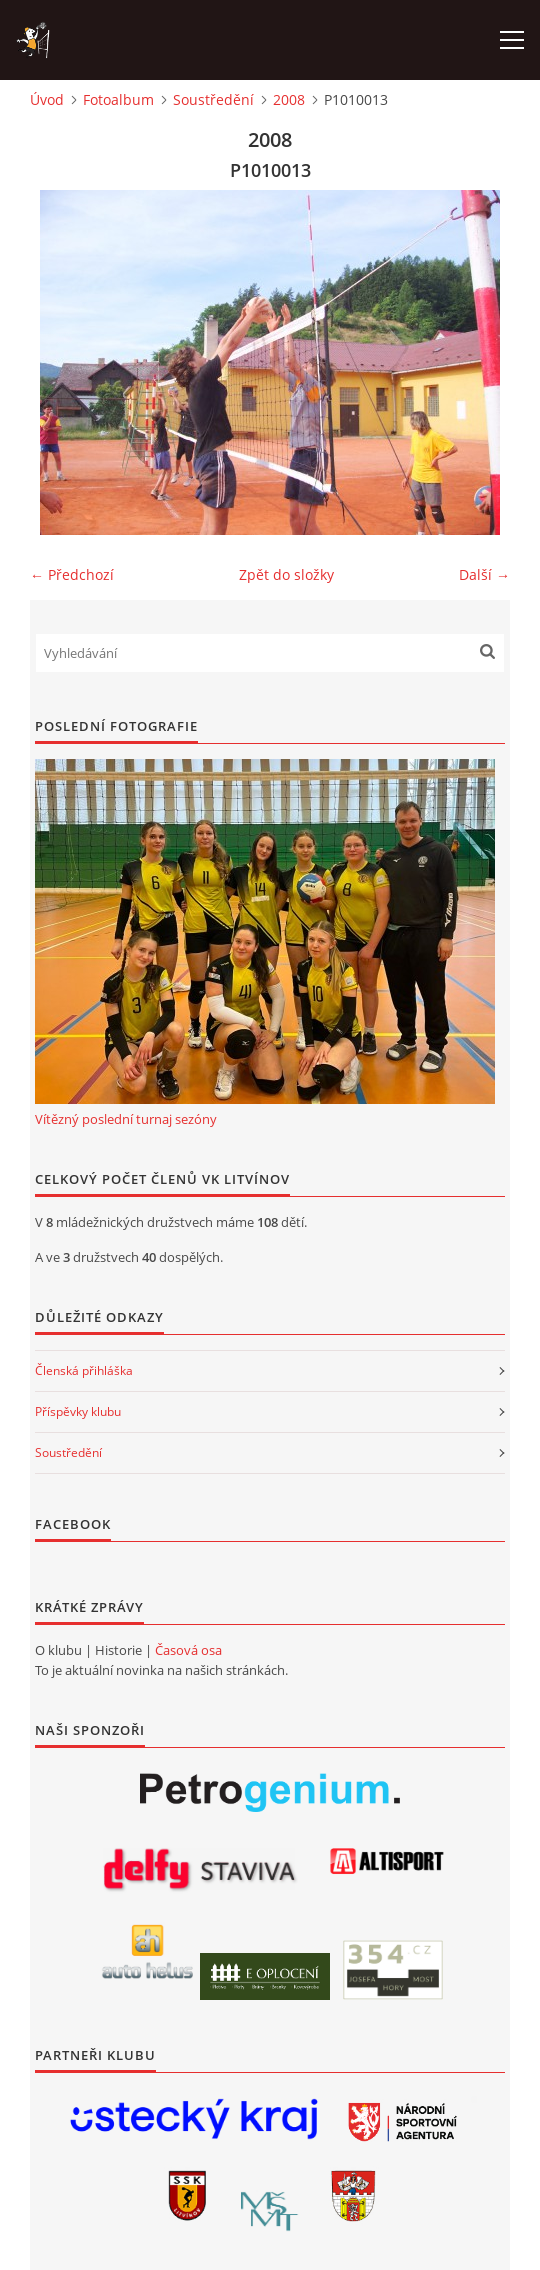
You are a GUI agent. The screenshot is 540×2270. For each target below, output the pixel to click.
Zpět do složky (286, 574)
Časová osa (188, 1650)
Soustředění (213, 99)
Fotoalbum (118, 99)
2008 (289, 99)
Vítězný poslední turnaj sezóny (126, 1119)
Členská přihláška (84, 1370)
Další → (484, 574)
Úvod (47, 99)
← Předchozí (72, 574)
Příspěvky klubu (78, 1411)
